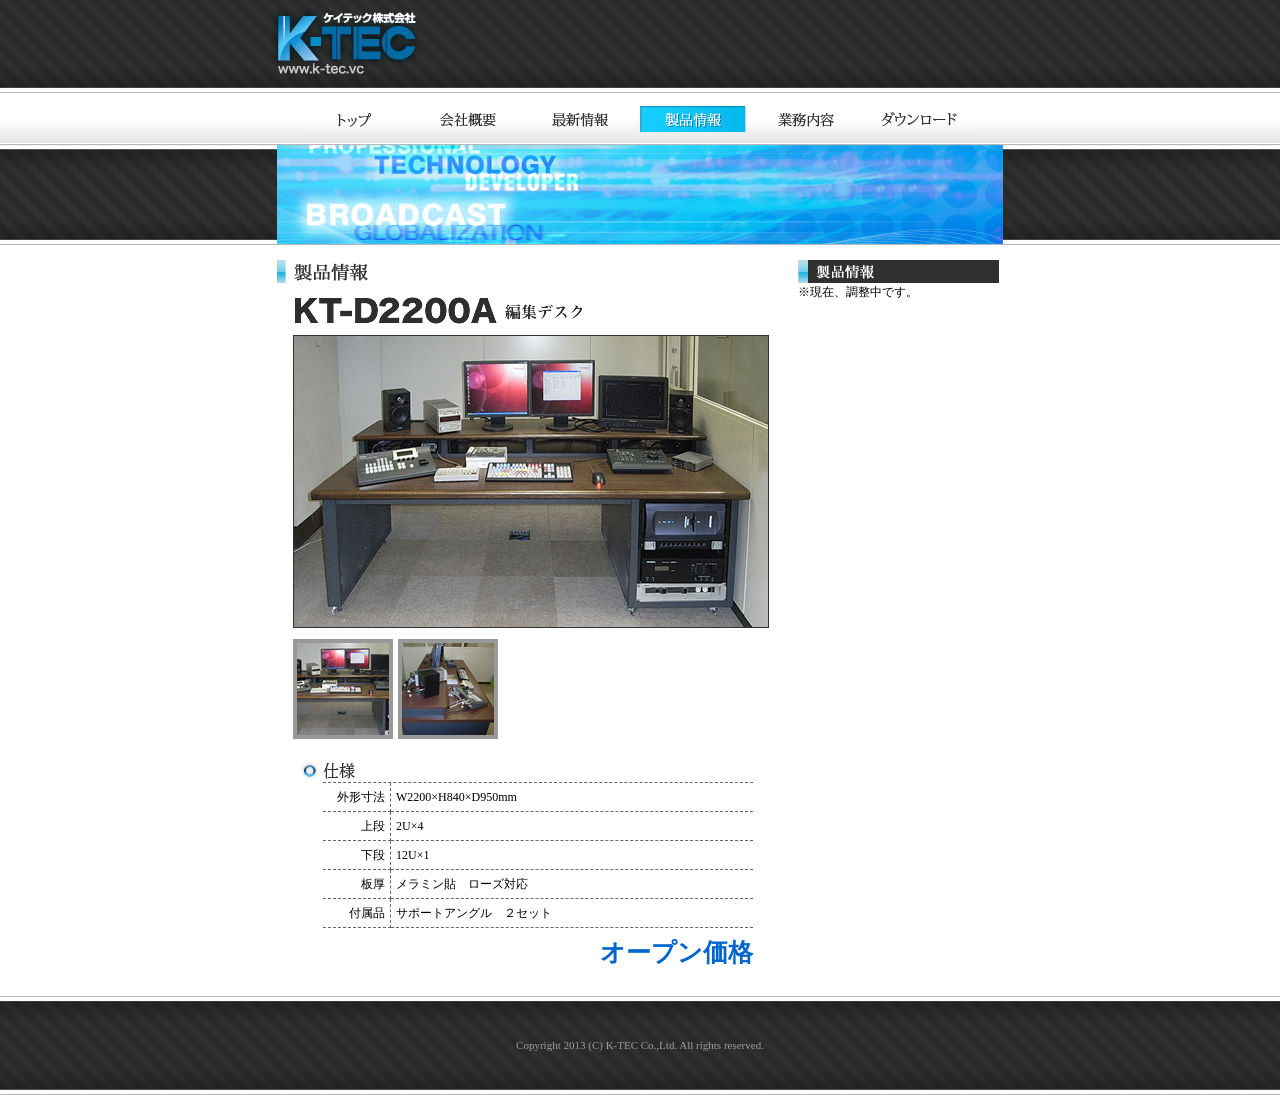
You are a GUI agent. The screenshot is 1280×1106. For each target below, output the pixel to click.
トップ (357, 119)
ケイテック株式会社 (350, 46)
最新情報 (581, 119)
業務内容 (805, 119)
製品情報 (693, 119)
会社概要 (469, 119)
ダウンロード (917, 119)
